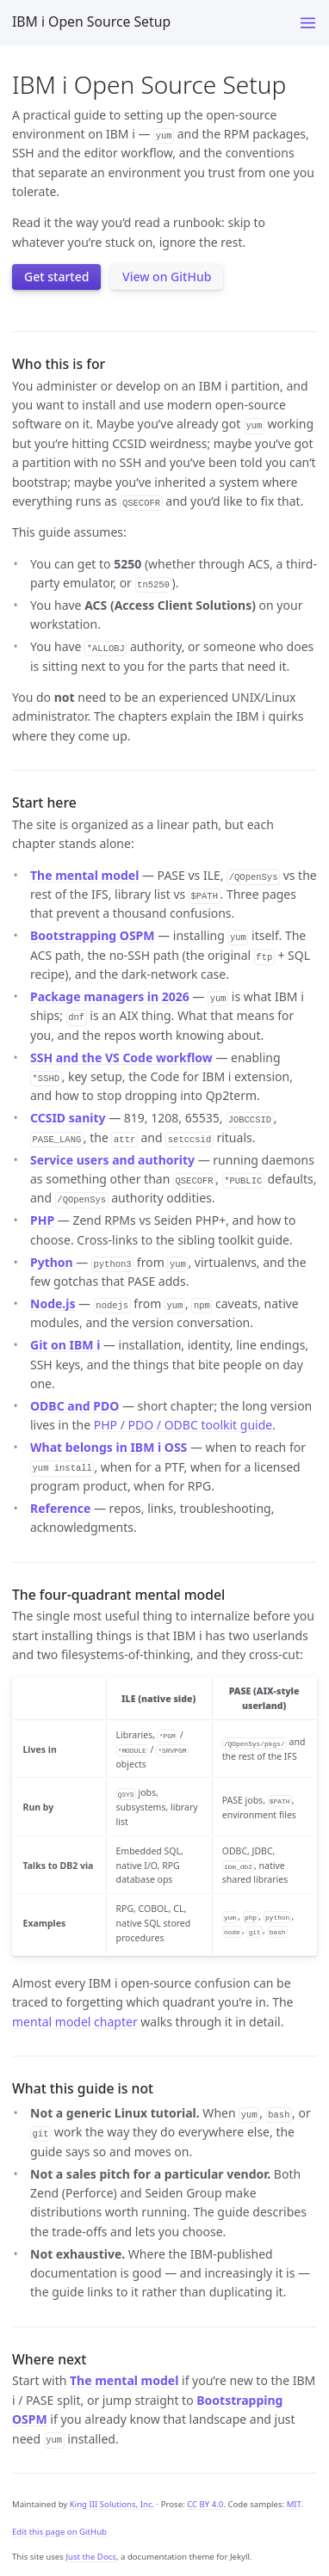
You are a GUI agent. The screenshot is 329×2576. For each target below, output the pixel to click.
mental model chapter (75, 2021)
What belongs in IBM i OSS (108, 1447)
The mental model (84, 875)
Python (51, 1262)
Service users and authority (112, 1160)
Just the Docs (90, 2556)
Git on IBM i (65, 1345)
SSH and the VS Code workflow (121, 1057)
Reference (60, 1508)
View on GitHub (166, 276)
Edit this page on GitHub (59, 2531)
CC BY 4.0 (205, 2504)
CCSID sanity (68, 1118)
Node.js (52, 1303)
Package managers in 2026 (109, 996)
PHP (42, 1220)
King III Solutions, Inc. (112, 2504)
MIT (294, 2504)
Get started (56, 276)
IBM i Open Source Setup (91, 21)
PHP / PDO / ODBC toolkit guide (183, 1425)
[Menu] (308, 23)
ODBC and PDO (74, 1406)
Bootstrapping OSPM (92, 935)
